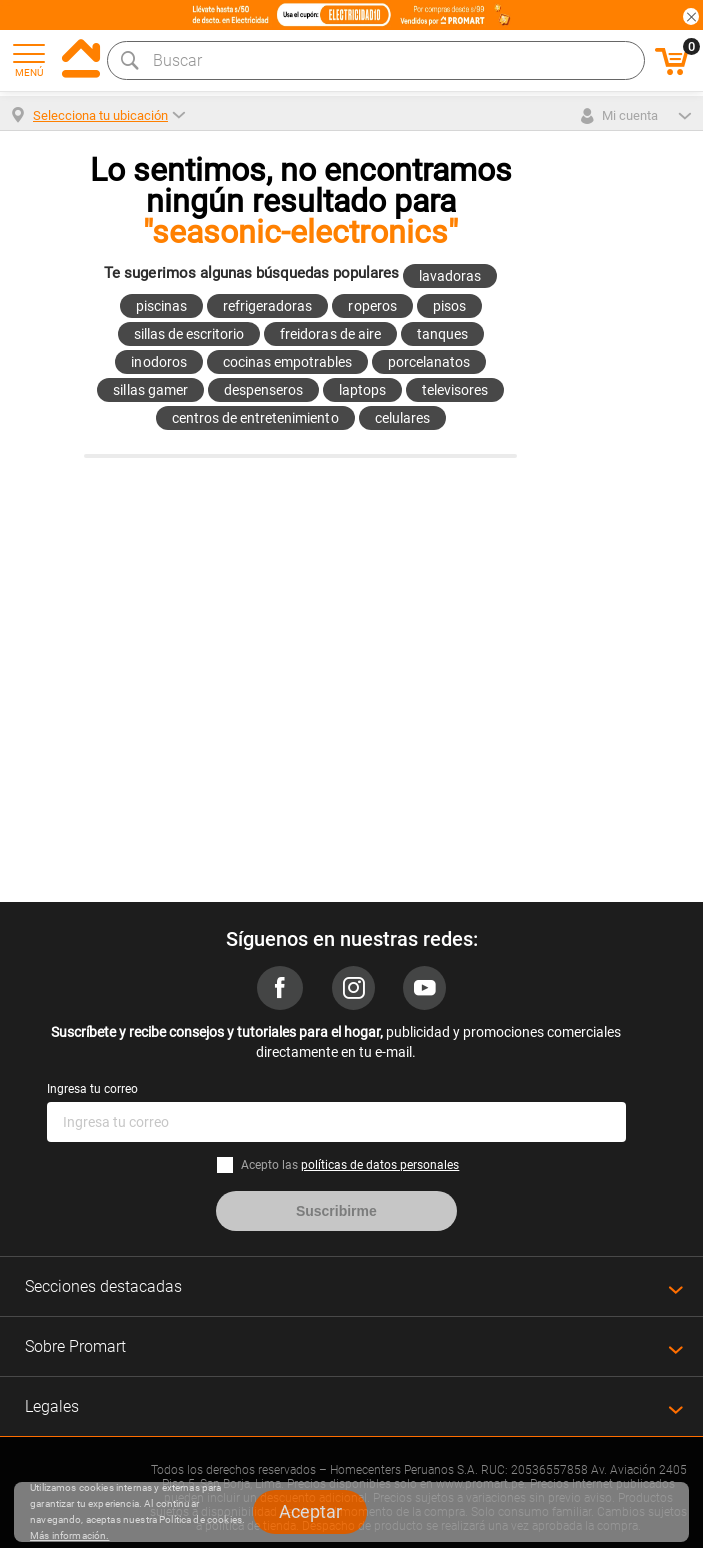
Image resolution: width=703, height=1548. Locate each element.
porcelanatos (429, 362)
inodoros (158, 362)
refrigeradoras (267, 306)
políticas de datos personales (380, 1165)
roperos (372, 306)
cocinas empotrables (287, 362)
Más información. (69, 1535)
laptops (362, 390)
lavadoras (450, 276)
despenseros (263, 390)
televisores (455, 390)
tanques (442, 334)
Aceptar (310, 1511)
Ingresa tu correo (92, 1089)
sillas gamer (150, 390)
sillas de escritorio (189, 334)
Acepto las (350, 1165)
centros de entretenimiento (255, 418)
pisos (449, 306)
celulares (402, 418)
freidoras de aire (330, 334)
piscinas (161, 306)
